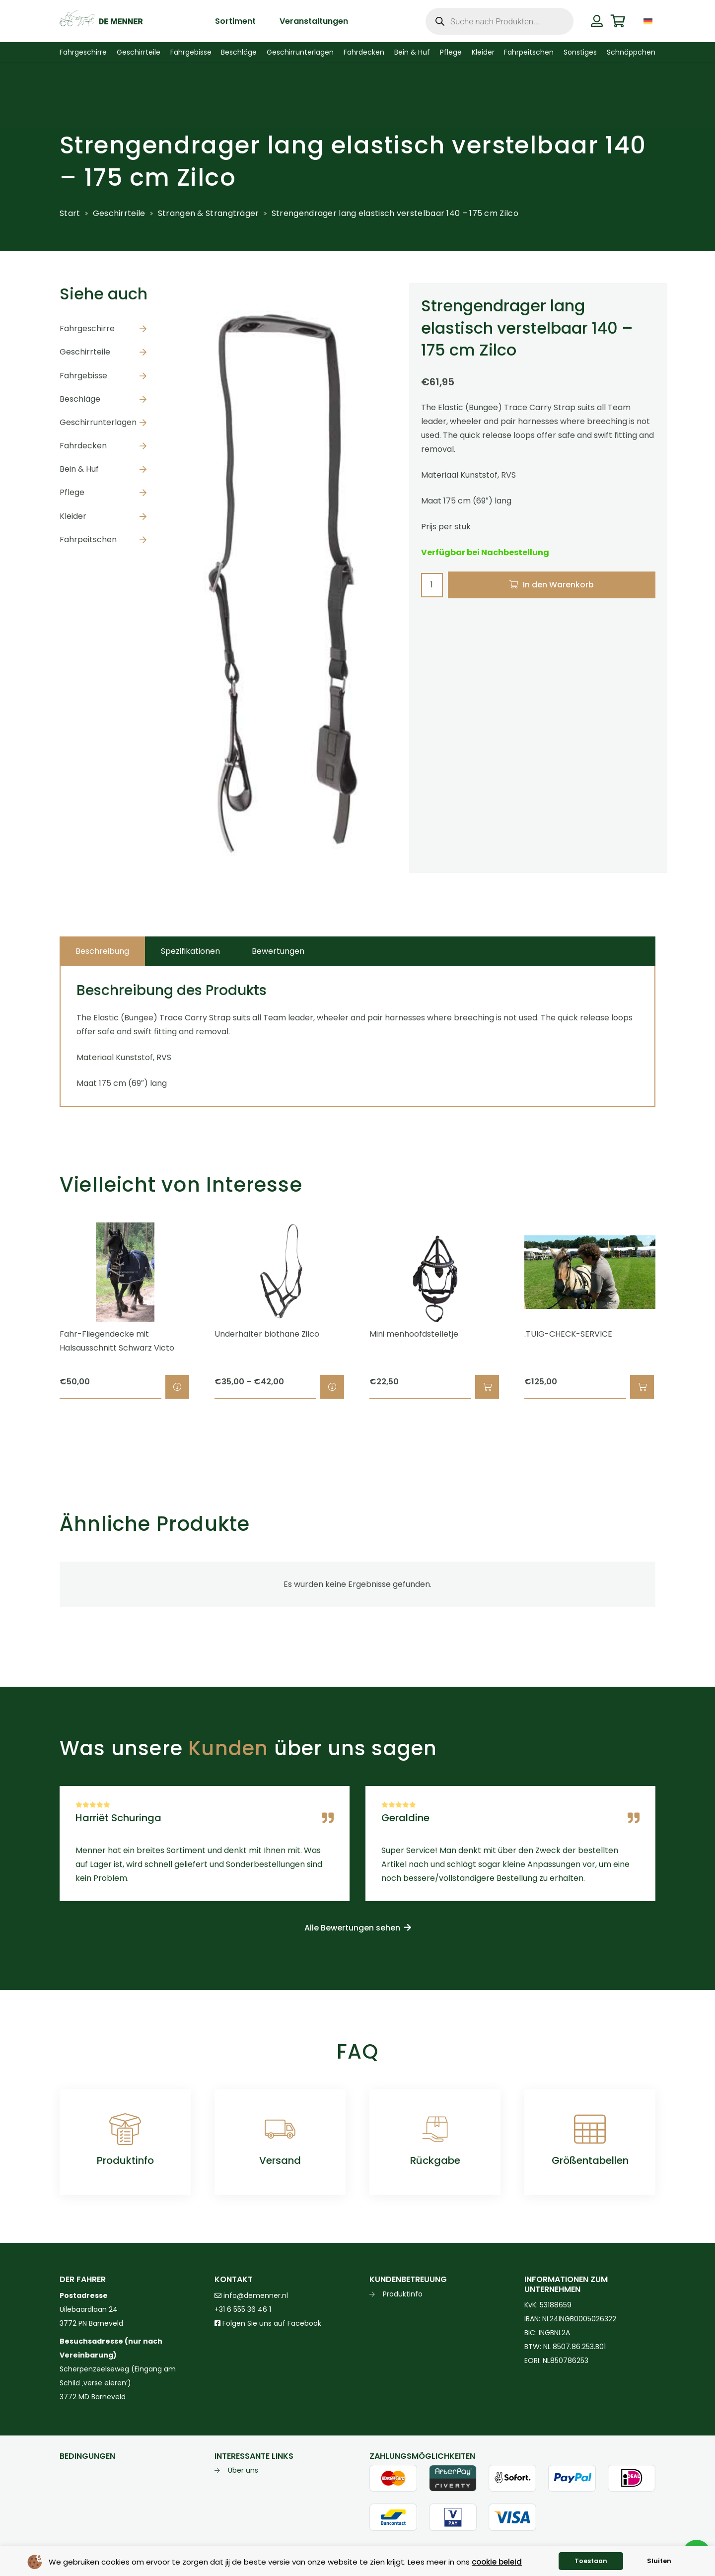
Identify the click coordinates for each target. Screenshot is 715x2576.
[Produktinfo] (125, 2129)
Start (70, 213)
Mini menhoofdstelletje (413, 1334)
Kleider (73, 516)
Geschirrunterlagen (98, 422)
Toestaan (590, 2561)
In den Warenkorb (558, 584)
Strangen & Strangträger (208, 213)
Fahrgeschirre (87, 328)
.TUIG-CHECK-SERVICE (568, 1334)
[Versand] (280, 2129)
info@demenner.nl (251, 2295)
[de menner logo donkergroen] (101, 21)
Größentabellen (590, 2160)
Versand (280, 2160)
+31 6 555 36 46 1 (242, 2309)
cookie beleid (497, 2562)
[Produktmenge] (432, 585)
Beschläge (80, 399)
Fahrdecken (83, 445)
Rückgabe (435, 2160)
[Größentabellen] (590, 2129)
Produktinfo (125, 2160)
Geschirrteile (119, 213)
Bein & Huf (79, 469)
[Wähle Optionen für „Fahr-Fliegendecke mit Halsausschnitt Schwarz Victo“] (177, 1387)
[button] (487, 1387)
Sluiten (659, 2561)
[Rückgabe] (435, 2129)
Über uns (243, 2470)
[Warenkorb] (618, 21)
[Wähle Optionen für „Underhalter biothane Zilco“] (332, 1387)
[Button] (596, 20)
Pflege (72, 492)
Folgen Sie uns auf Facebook (270, 2323)
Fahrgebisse (83, 375)
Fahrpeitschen (88, 539)
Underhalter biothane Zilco (266, 1334)
